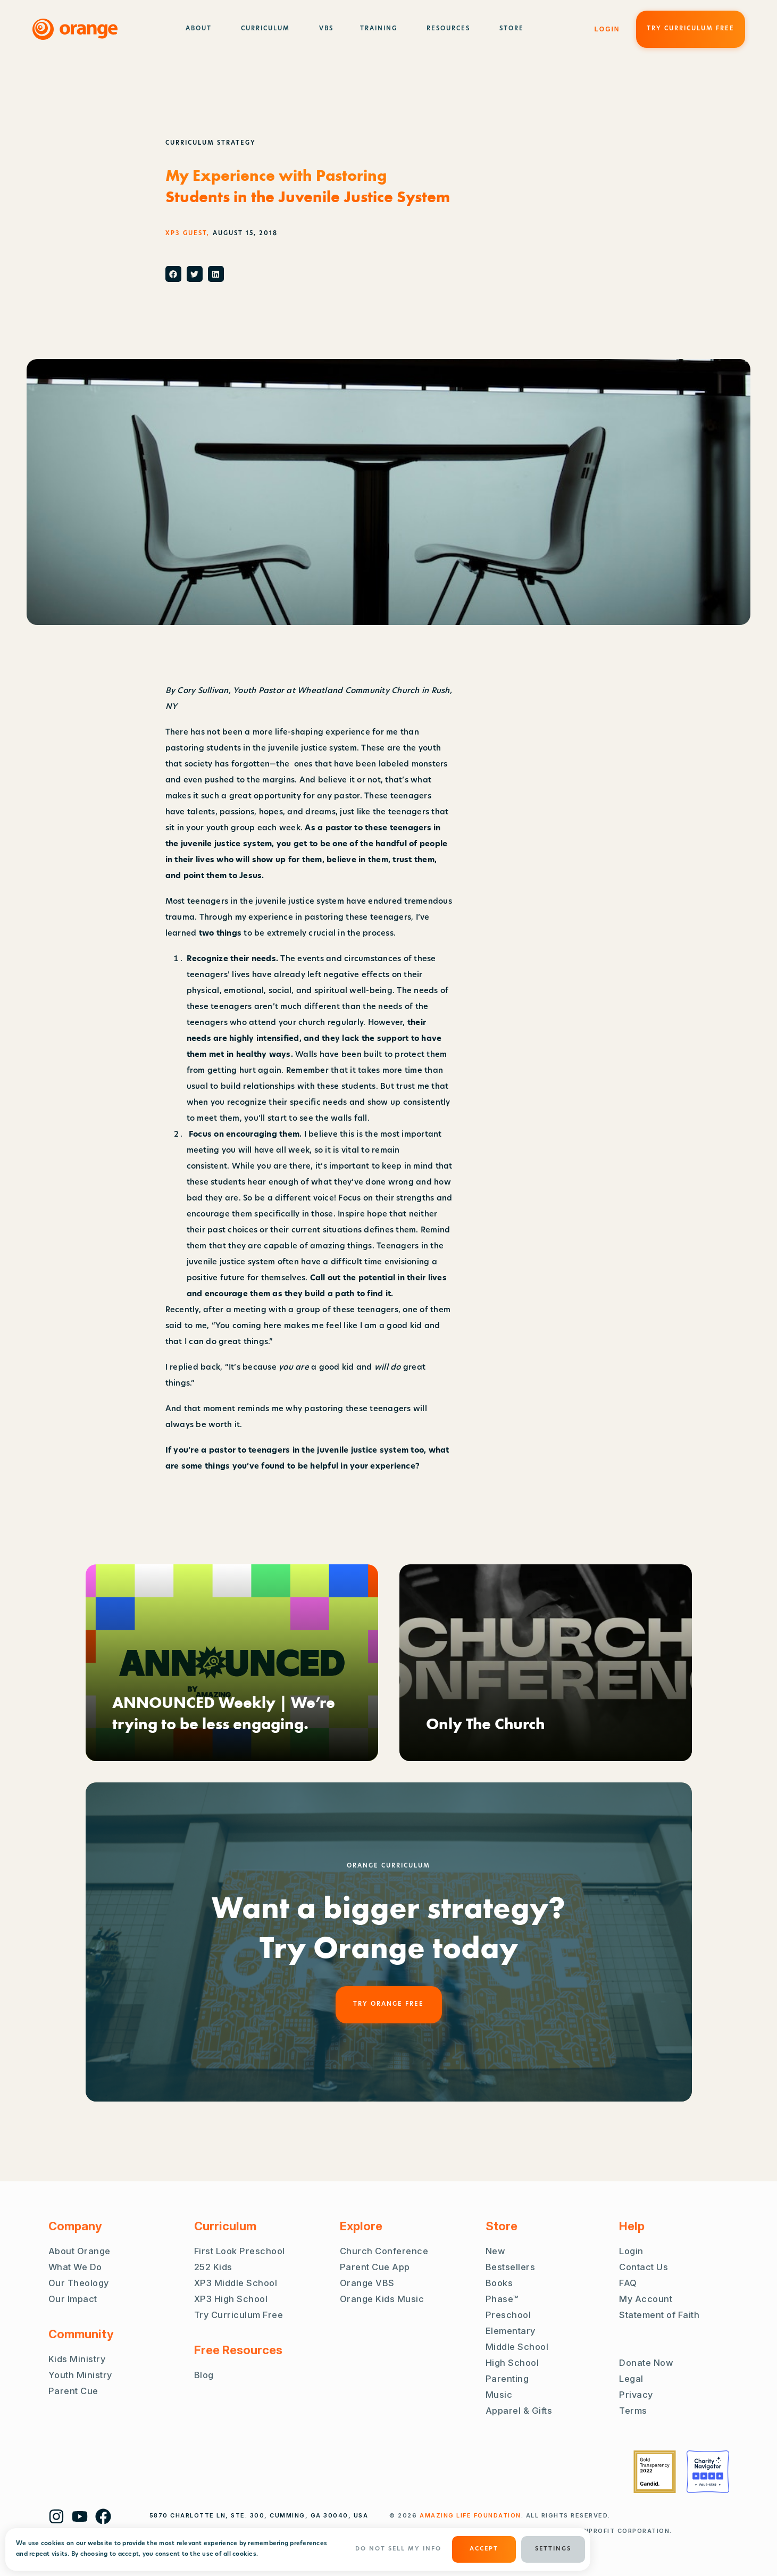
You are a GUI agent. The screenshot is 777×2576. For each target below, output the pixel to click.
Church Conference (384, 2251)
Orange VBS (367, 2283)
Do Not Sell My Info (398, 2549)
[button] (173, 274)
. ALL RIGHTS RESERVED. (515, 2515)
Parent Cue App (375, 2267)
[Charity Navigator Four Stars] (708, 2471)
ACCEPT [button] (484, 2549)
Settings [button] (553, 2549)
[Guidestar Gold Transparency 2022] (654, 2471)
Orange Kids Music (382, 2299)
